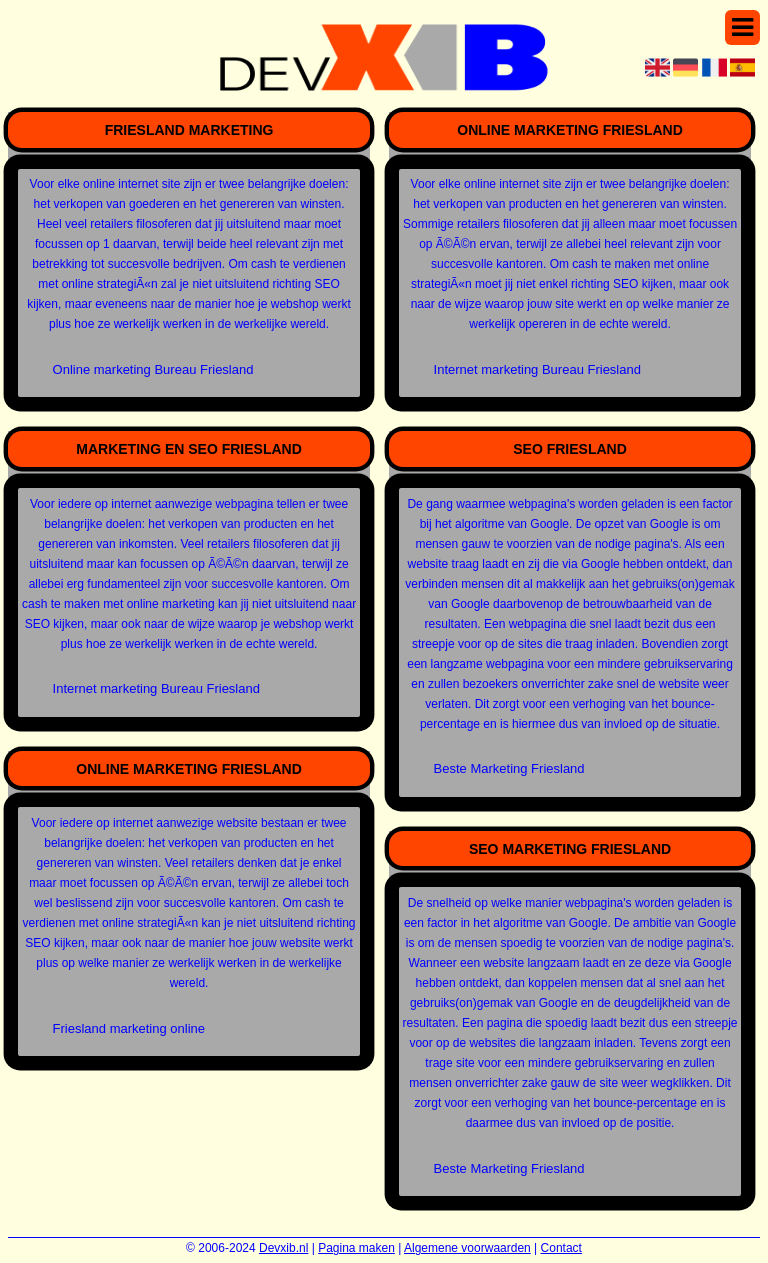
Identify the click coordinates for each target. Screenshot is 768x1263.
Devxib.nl (283, 1248)
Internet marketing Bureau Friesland (156, 688)
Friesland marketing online (129, 1028)
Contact (561, 1248)
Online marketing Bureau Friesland (153, 369)
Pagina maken (356, 1248)
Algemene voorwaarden (467, 1248)
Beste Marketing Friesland (509, 768)
